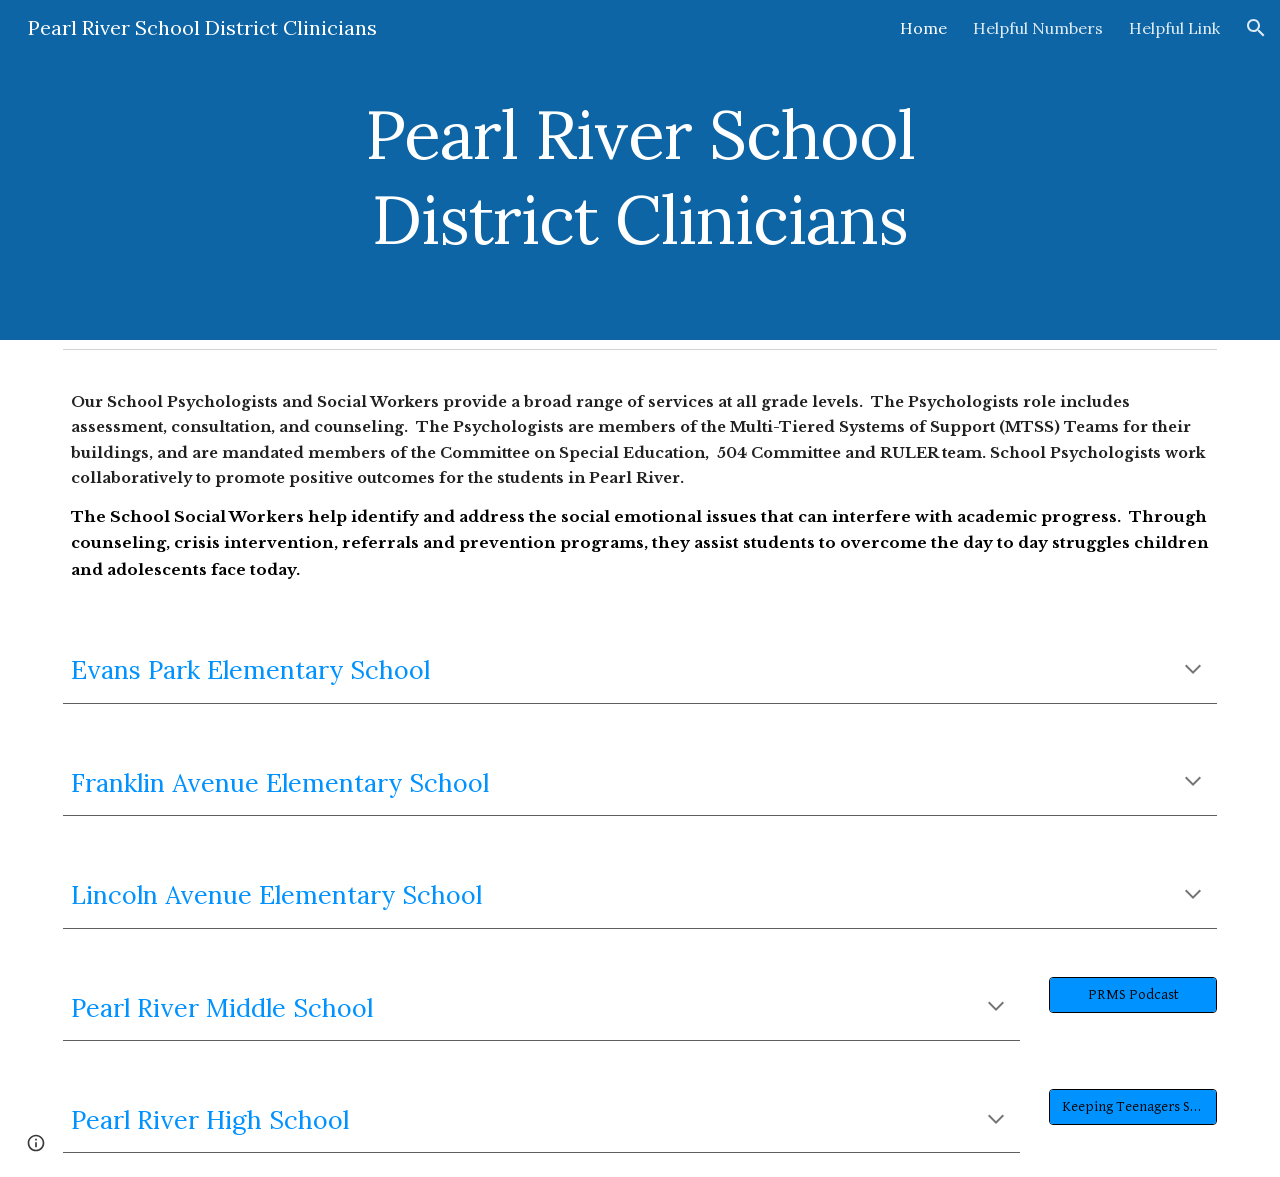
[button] (1256, 28)
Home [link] (923, 28)
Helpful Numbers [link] (1038, 28)
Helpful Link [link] (1174, 28)
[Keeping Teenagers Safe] (1133, 1107)
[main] (640, 170)
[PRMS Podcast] (1133, 994)
